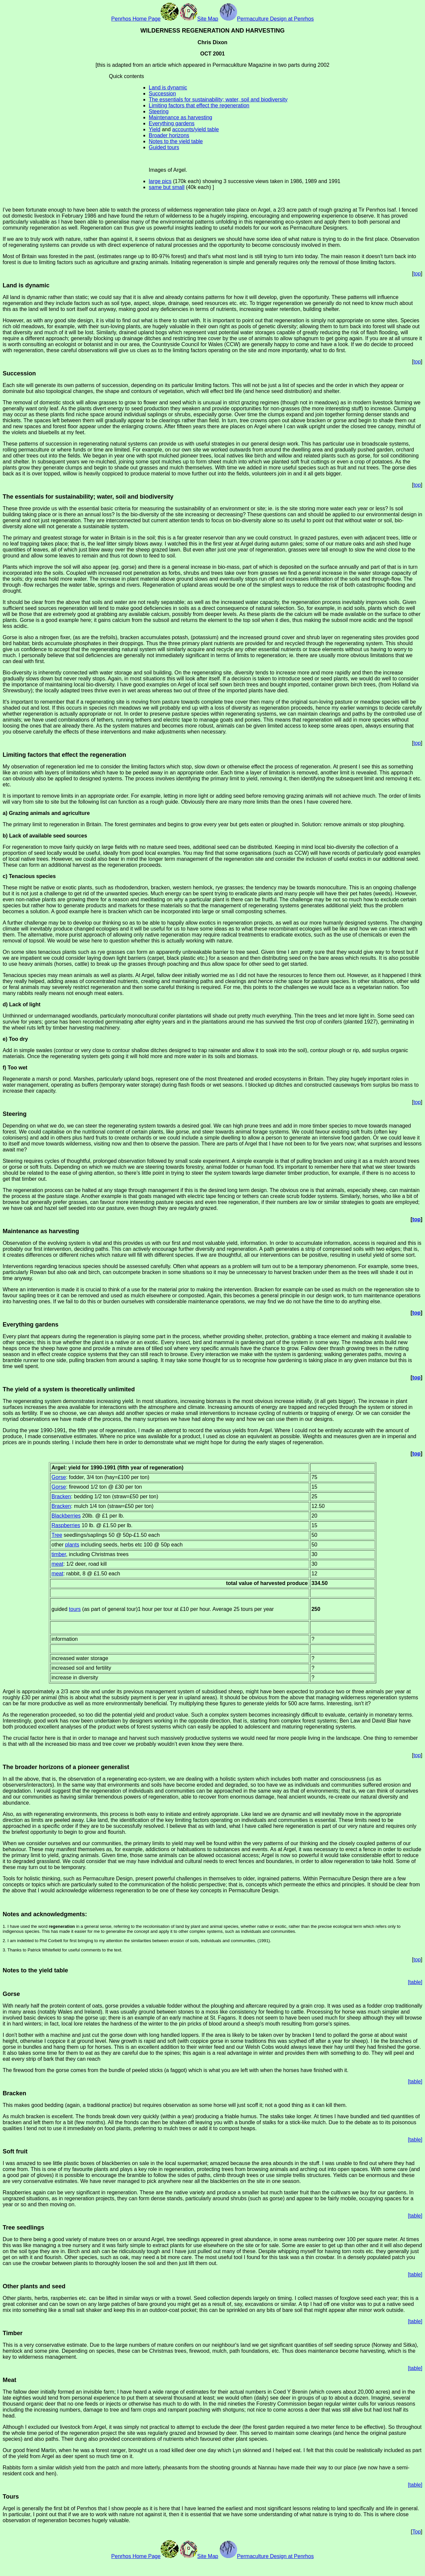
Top (416, 2531)
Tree (56, 1535)
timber (58, 1554)
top (417, 273)
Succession (162, 93)
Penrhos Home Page (145, 19)
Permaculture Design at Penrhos (267, 19)
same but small (167, 187)
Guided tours (164, 147)
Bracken (61, 1496)
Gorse (58, 1477)
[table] (415, 1982)
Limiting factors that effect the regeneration (199, 105)
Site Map (199, 19)
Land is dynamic (168, 87)
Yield (154, 129)
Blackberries (66, 1516)
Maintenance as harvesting (180, 117)
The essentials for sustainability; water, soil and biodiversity (218, 99)
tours (75, 1609)
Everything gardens (172, 123)
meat (57, 1564)
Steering (159, 111)
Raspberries (65, 1525)
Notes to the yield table (176, 141)
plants (72, 1544)
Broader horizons (169, 135)
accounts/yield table (195, 129)
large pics (160, 181)
